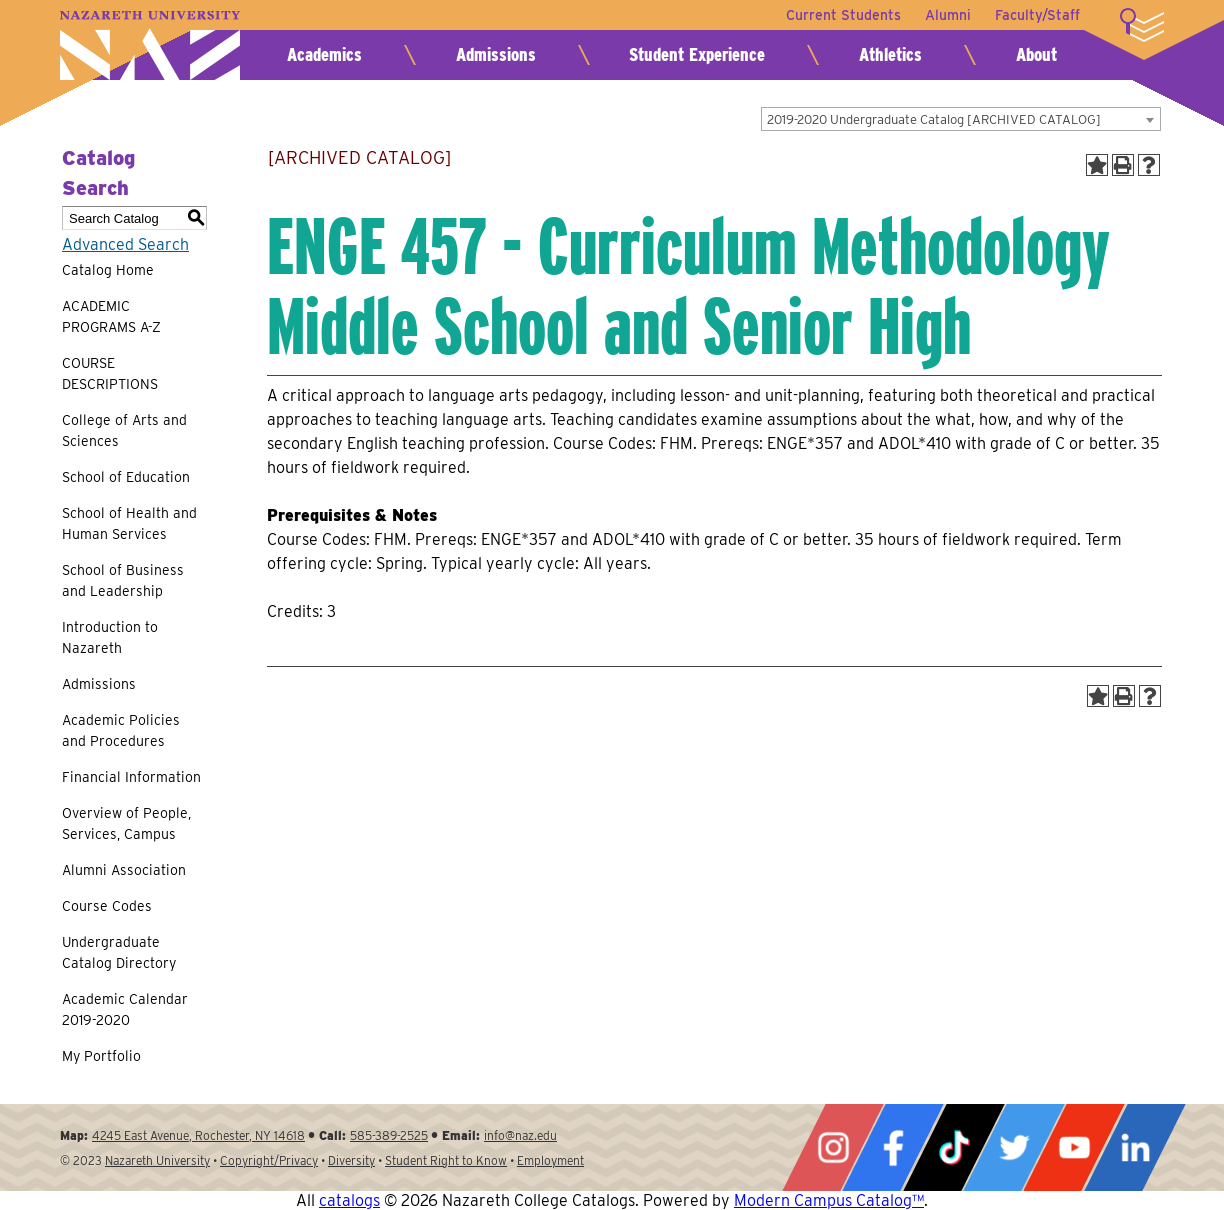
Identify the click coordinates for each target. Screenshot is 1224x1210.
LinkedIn (1135, 1147)
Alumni (948, 15)
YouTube (1074, 1147)
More (1142, 25)
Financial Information (131, 777)
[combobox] (961, 119)
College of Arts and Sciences (124, 430)
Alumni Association (124, 870)
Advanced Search (125, 244)
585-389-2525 (389, 1135)
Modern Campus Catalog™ (829, 1200)
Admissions (496, 54)
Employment (550, 1160)
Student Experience (697, 54)
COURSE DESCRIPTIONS (110, 373)
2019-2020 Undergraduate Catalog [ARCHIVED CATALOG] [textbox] (934, 119)
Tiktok (954, 1147)
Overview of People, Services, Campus (126, 823)
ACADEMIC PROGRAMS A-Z (111, 316)
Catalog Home (108, 270)
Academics (324, 54)
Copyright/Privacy (269, 1160)
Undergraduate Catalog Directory (119, 952)
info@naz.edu (520, 1135)
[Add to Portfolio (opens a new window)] (1097, 165)
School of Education (126, 477)
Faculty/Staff (1037, 15)
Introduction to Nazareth (110, 637)
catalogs (349, 1200)
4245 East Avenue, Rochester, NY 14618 (198, 1135)
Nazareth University (150, 45)
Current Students (843, 15)
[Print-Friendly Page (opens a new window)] (1123, 165)
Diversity (351, 1160)
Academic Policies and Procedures (121, 730)
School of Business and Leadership (123, 580)
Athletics (890, 54)
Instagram (833, 1147)
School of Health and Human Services (129, 523)
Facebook (893, 1147)
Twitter (1014, 1147)
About (1036, 54)
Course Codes (107, 906)
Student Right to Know (446, 1160)
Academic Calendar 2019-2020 (125, 1009)
